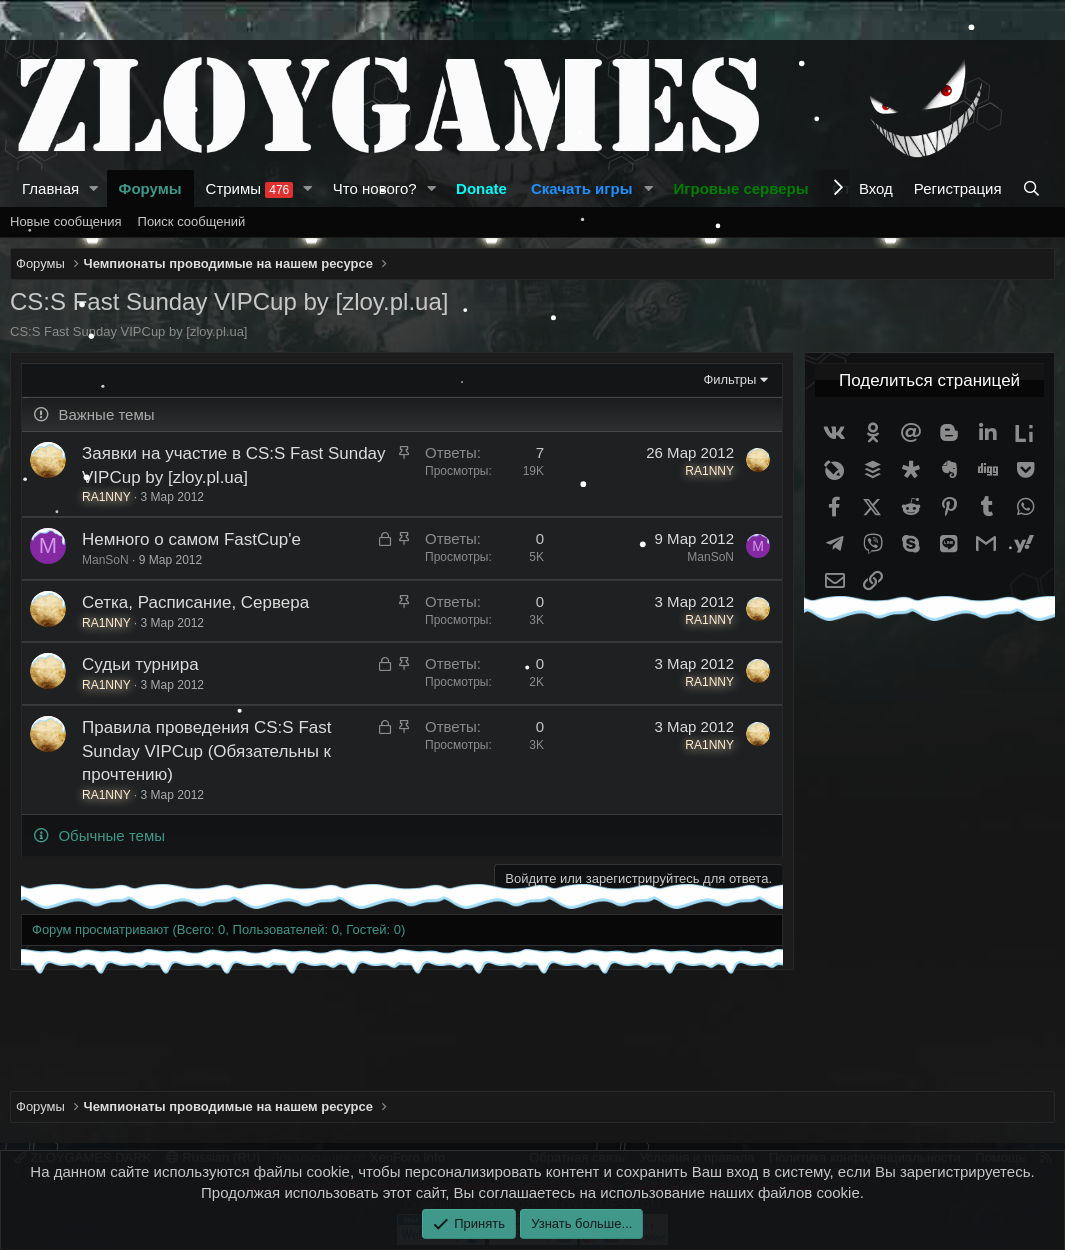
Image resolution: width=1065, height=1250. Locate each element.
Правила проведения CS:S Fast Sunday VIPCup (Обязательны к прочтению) (206, 751)
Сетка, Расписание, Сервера (195, 602)
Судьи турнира (140, 664)
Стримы (250, 189)
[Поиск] (1033, 188)
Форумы (150, 188)
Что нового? (375, 188)
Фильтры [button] (729, 379)
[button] (94, 188)
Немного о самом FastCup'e (191, 539)
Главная (50, 188)
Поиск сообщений (192, 221)
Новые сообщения (66, 221)
